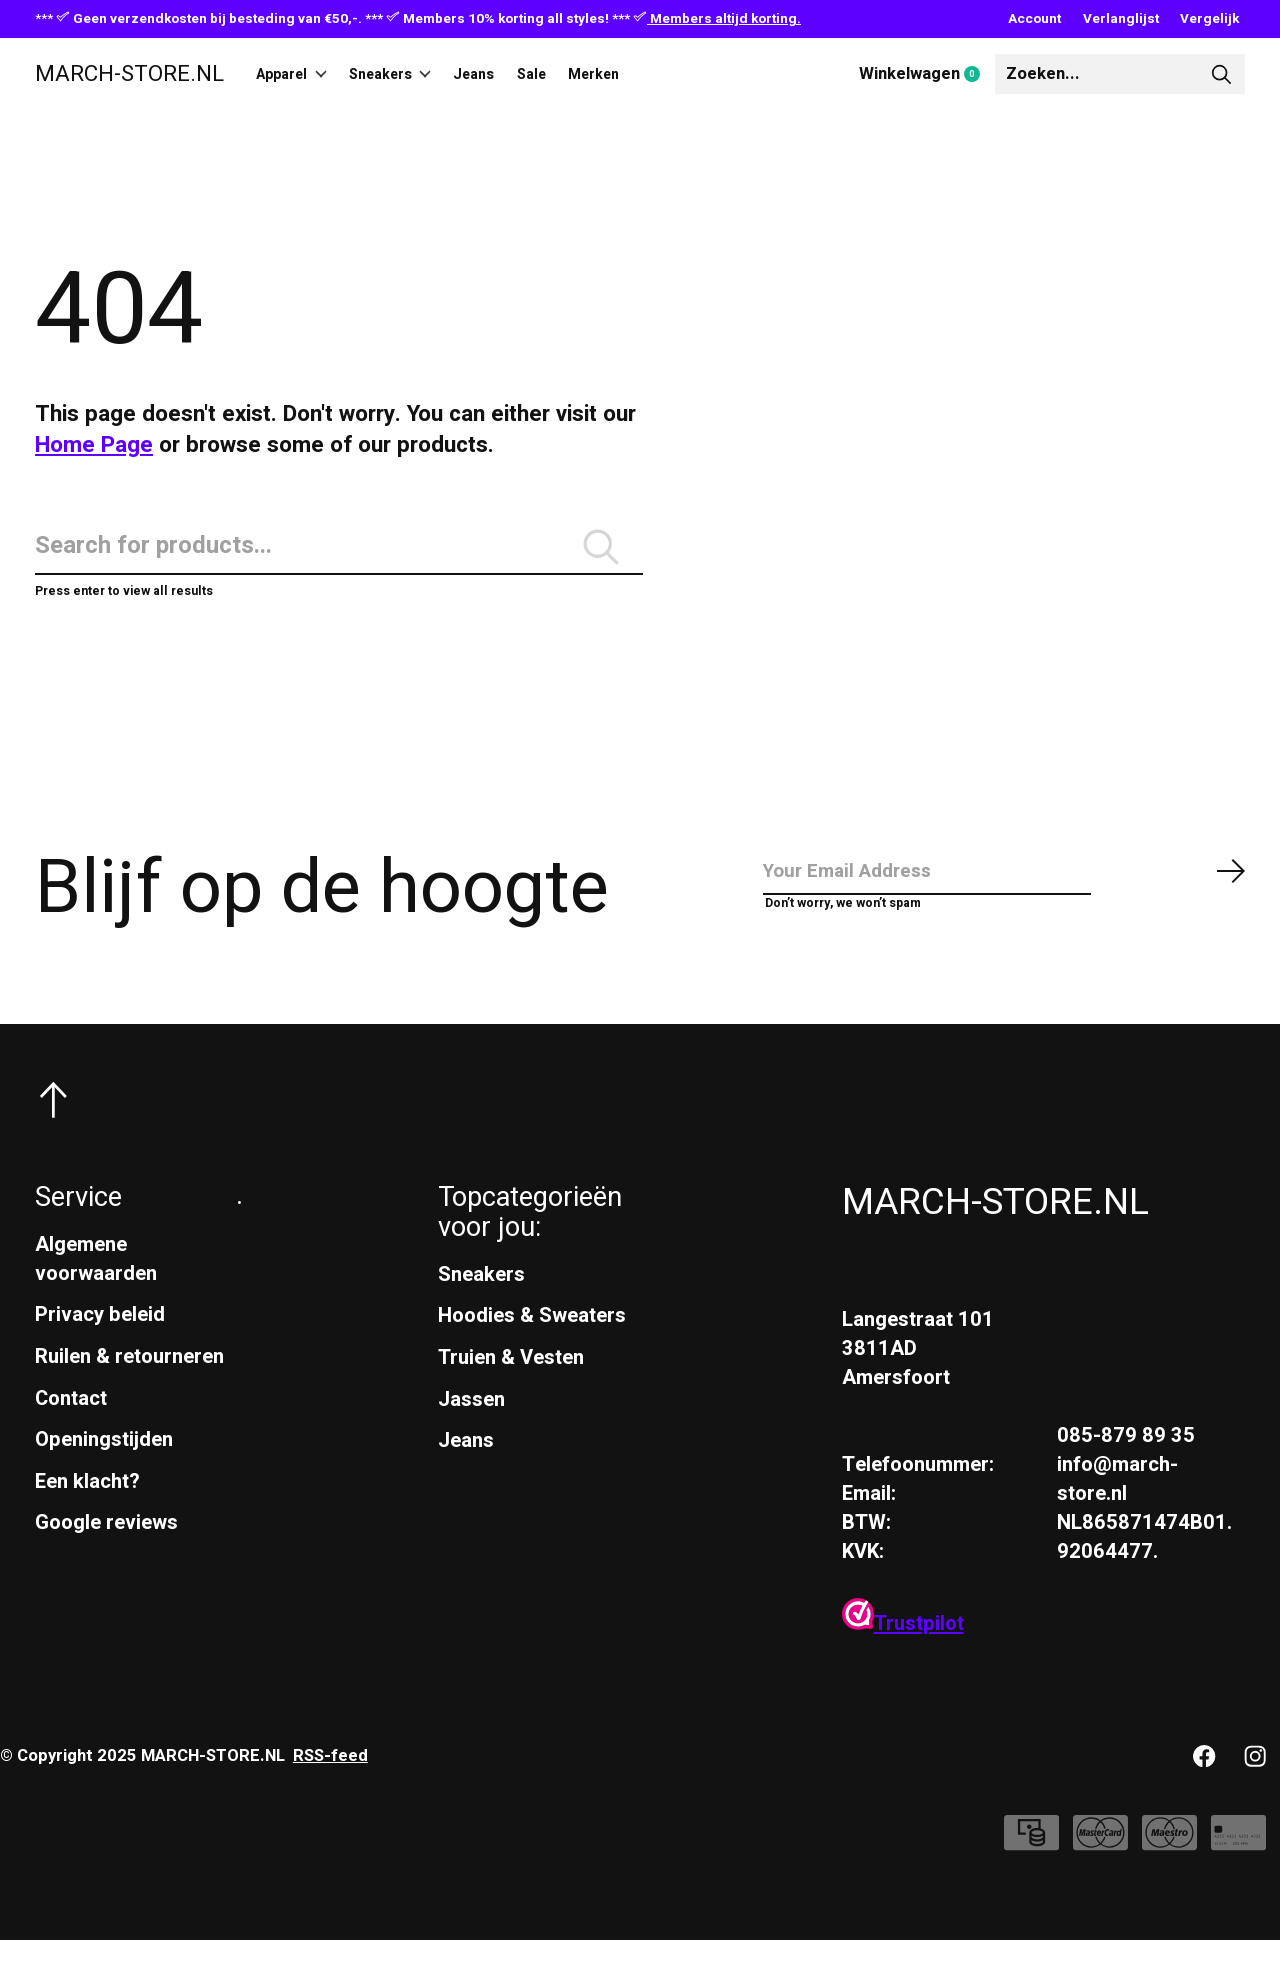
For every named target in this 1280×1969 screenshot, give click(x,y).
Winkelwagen (927, 75)
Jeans (519, 74)
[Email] (1005, 895)
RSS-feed (330, 1785)
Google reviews (106, 1551)
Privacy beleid (100, 1343)
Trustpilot (903, 1652)
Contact (71, 1427)
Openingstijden (104, 1468)
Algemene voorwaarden (96, 1288)
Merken (667, 74)
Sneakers (418, 74)
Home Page (94, 445)
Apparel (301, 74)
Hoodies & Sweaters (532, 1344)
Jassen (471, 1428)
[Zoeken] (1120, 74)
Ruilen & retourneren (129, 1385)
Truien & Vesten (511, 1386)
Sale (590, 74)
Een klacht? (87, 1510)
